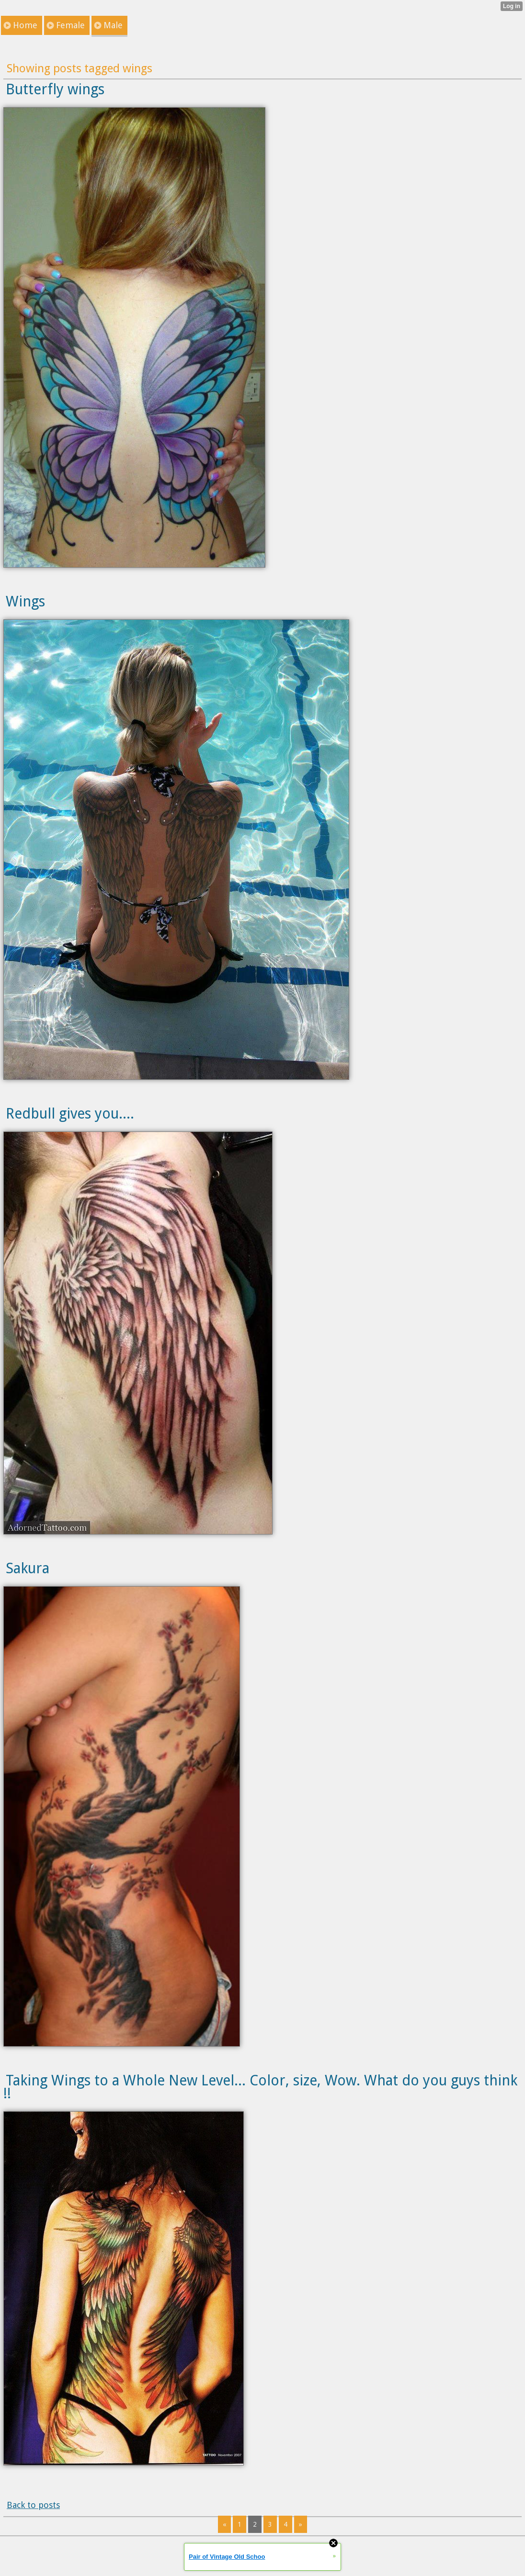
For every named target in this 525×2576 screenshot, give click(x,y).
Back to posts (33, 2505)
